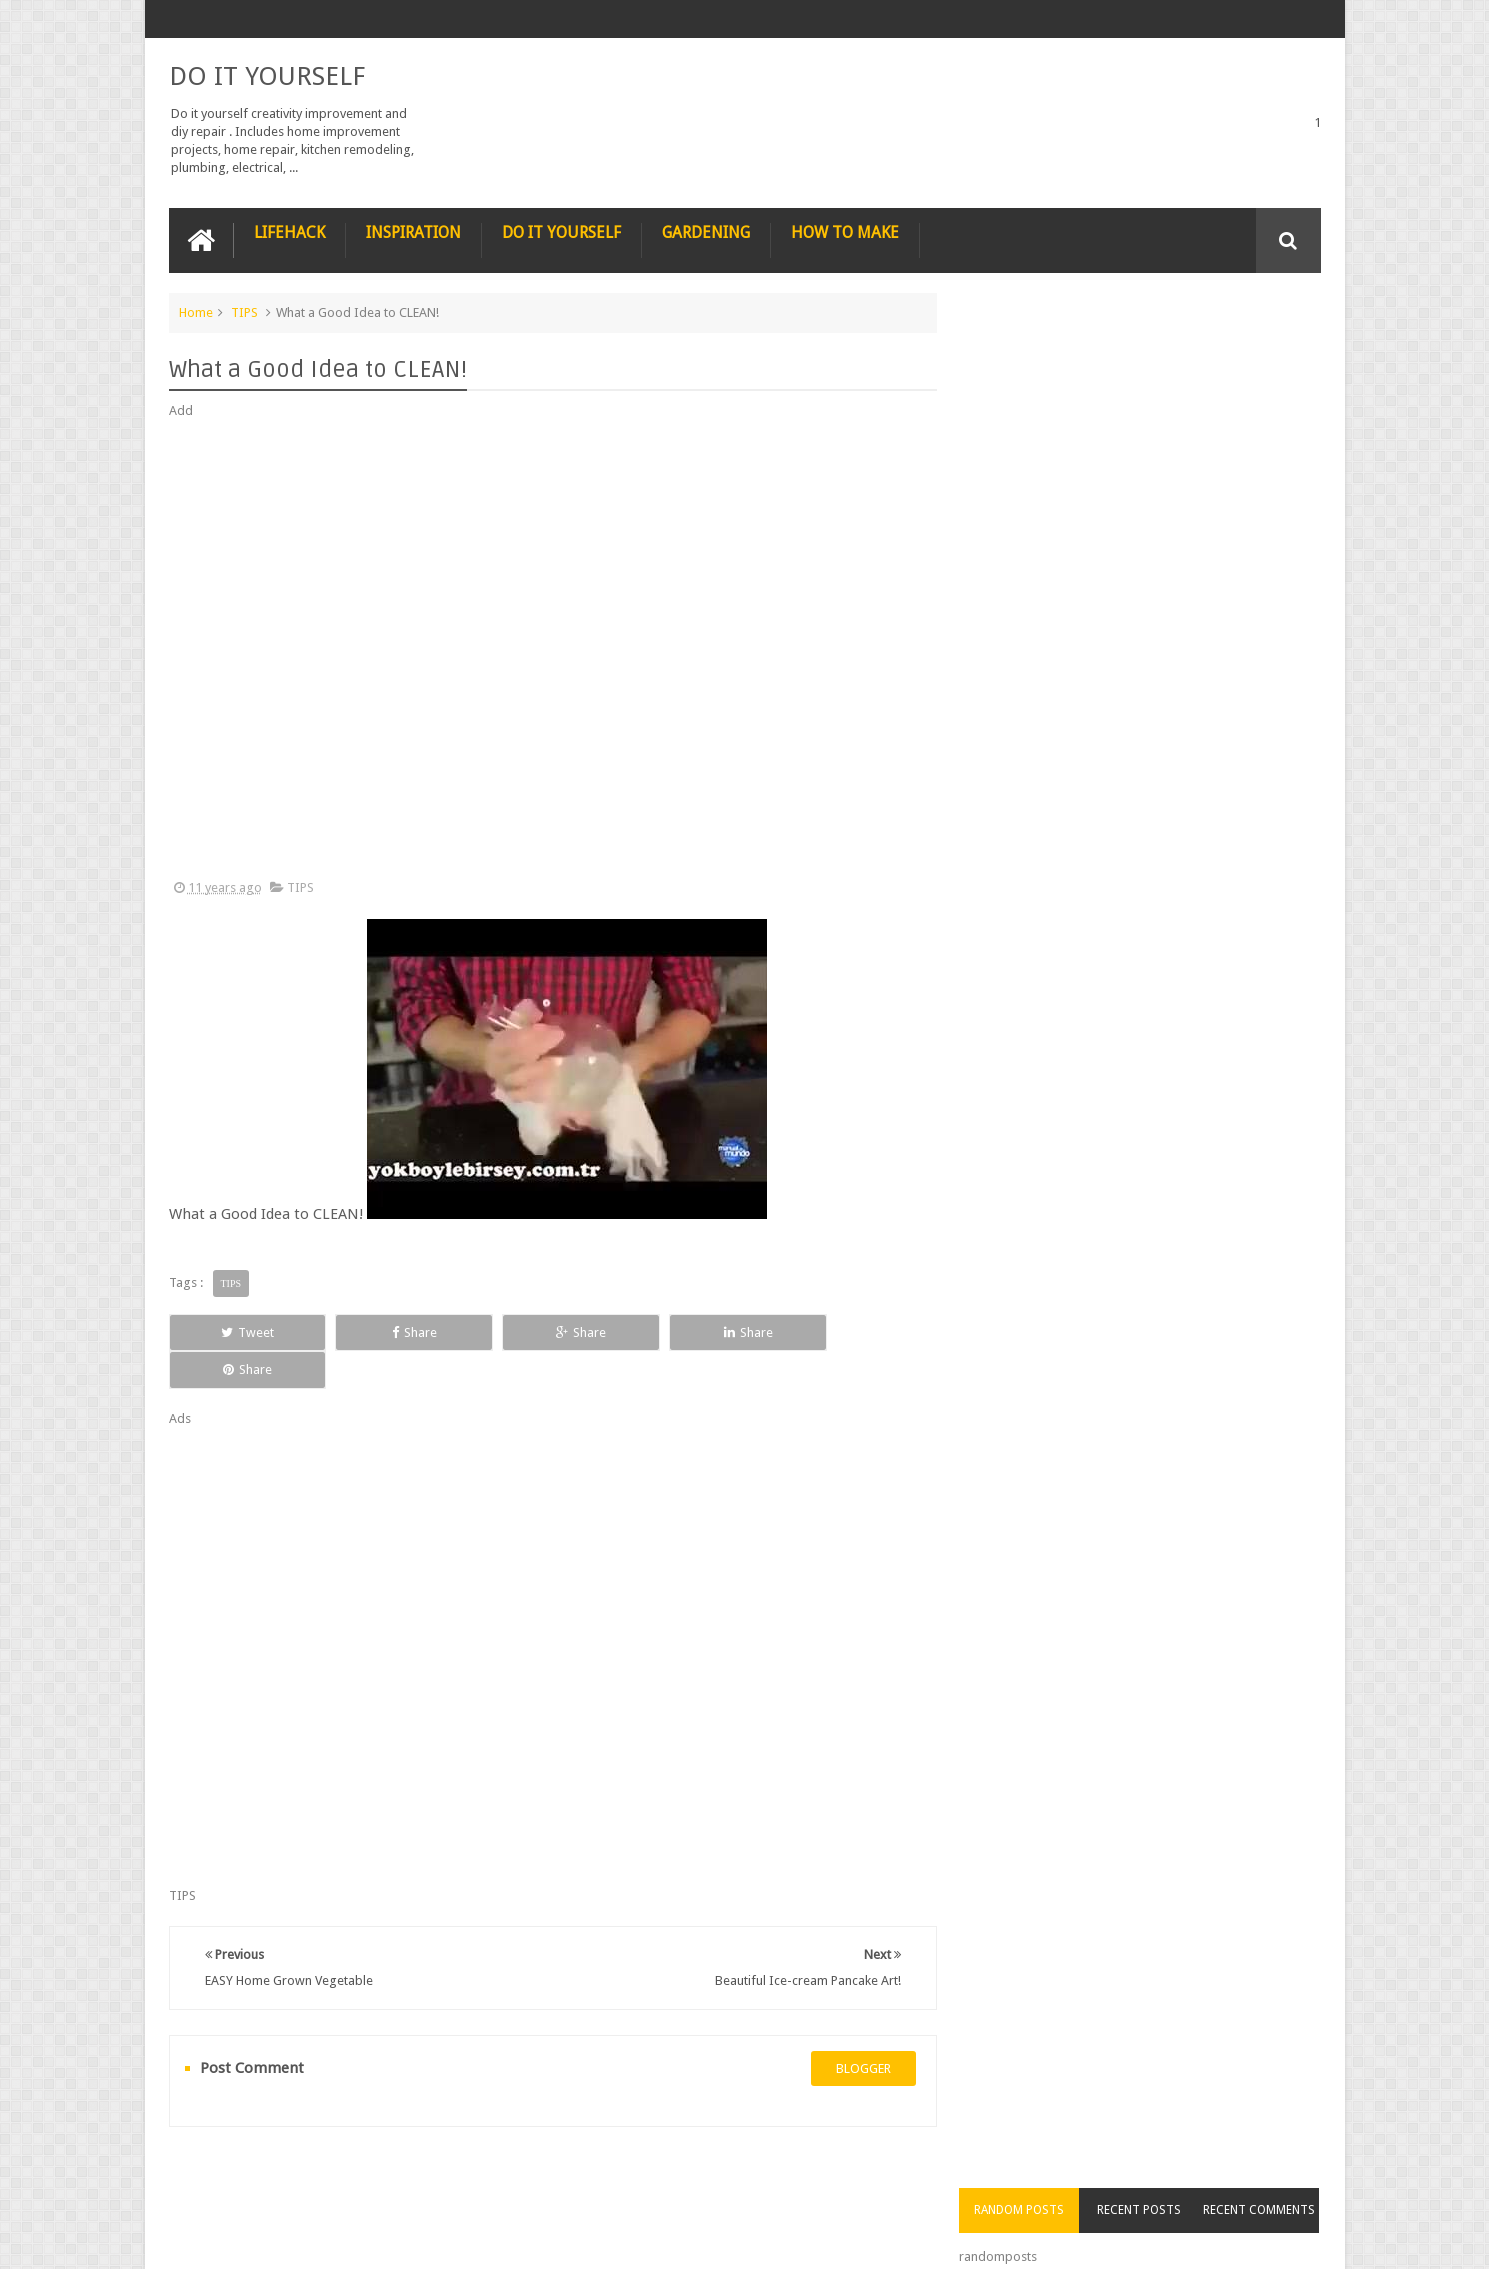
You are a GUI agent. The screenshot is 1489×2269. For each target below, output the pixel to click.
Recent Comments (1262, 349)
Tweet (240, 1331)
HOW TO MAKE (845, 231)
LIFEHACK (289, 231)
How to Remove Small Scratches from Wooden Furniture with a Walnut (1176, 832)
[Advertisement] (549, 650)
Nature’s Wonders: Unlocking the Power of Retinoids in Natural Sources (1177, 606)
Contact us (1270, 2177)
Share (394, 1331)
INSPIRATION (413, 231)
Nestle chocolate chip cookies (1168, 934)
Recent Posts (1147, 349)
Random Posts (1032, 349)
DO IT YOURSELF (267, 76)
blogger (855, 2030)
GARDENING (706, 231)
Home (196, 311)
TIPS (244, 311)
